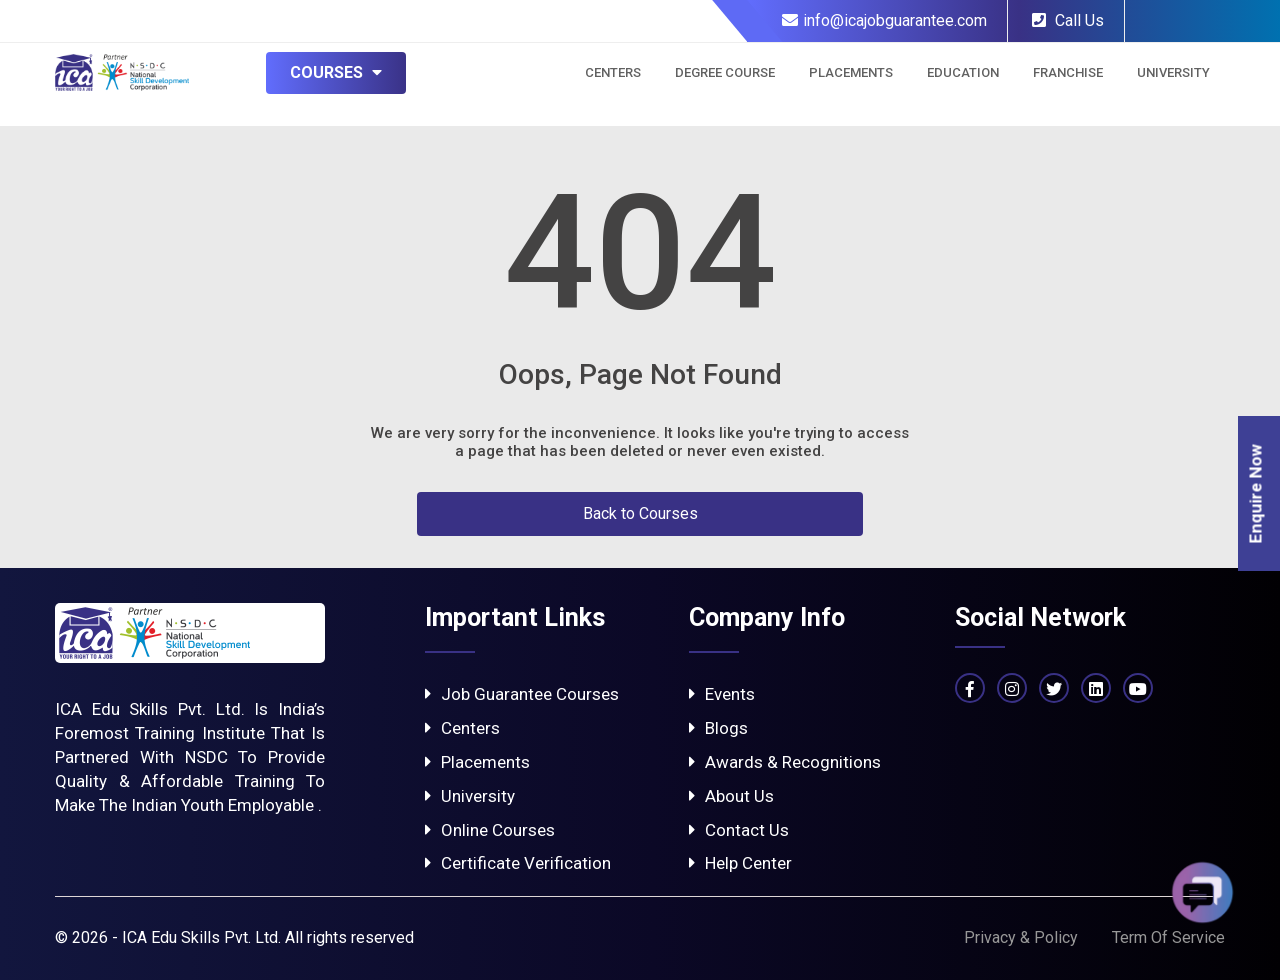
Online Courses (490, 830)
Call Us (1068, 20)
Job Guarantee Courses (522, 694)
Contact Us (739, 830)
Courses (336, 72)
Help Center (740, 863)
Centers (613, 72)
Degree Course (725, 72)
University (1173, 72)
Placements (851, 72)
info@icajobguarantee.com (884, 20)
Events (722, 694)
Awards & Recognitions (785, 762)
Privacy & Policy (1021, 937)
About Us (731, 796)
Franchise (1068, 72)
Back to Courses (640, 513)
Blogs (718, 728)
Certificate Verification (518, 863)
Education (963, 72)
